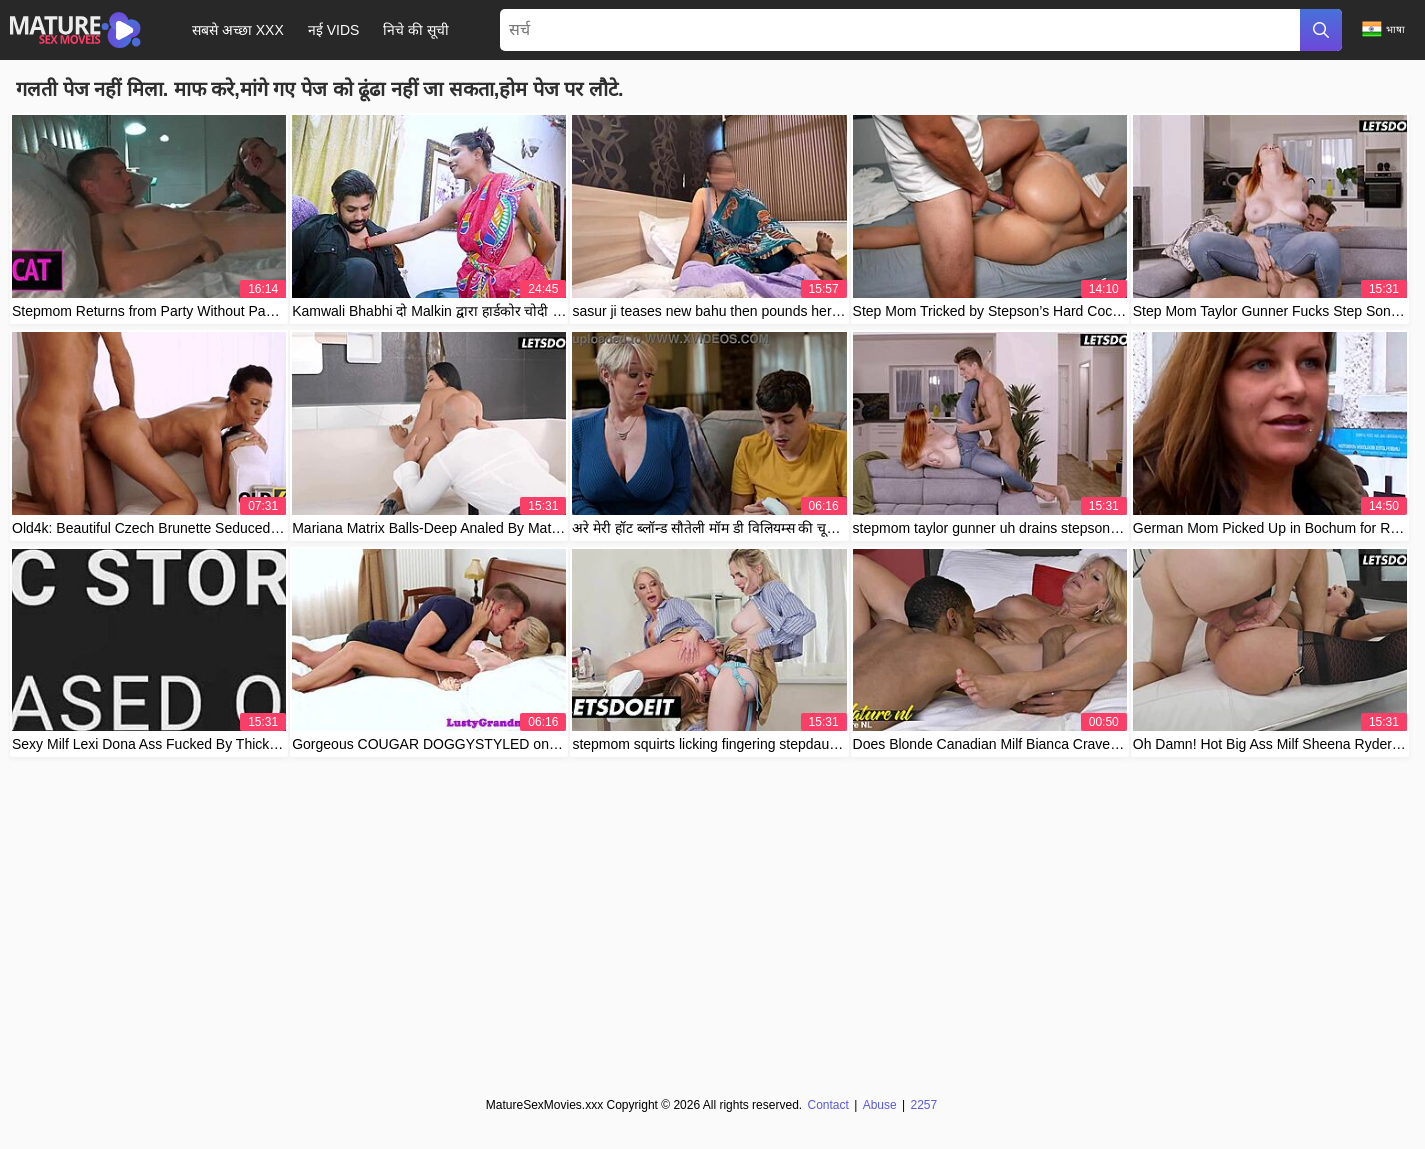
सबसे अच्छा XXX (238, 30)
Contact (828, 1105)
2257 (923, 1105)
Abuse (879, 1105)
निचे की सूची (416, 30)
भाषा (1383, 29)
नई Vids (334, 30)
